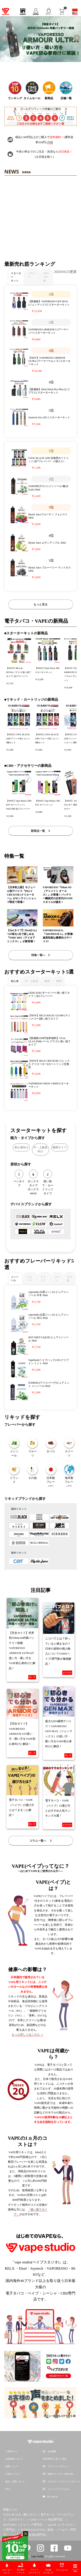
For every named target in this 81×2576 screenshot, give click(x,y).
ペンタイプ (19, 1180)
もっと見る (40, 604)
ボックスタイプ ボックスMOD (33, 1184)
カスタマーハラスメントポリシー (61, 2481)
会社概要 (49, 2451)
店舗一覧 (66, 89)
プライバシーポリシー (56, 2466)
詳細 (50, 142)
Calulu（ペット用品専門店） (47, 2519)
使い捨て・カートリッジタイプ (47, 1184)
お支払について (13, 2474)
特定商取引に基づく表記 (55, 2459)
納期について (11, 2466)
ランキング (15, 89)
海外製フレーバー (69, 1478)
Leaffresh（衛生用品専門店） (30, 2534)
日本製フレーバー (50, 1478)
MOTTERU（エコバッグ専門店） (24, 2524)
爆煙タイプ (59, 1147)
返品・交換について (15, 2481)
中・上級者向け (40, 1149)
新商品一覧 (40, 831)
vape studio (37, 2556)
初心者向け (21, 1147)
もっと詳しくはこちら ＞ (27, 2034)
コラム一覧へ (40, 1841)
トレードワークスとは (56, 2489)
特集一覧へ (40, 955)
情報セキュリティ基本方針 (58, 2474)
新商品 (49, 89)
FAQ (7, 2489)
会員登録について (14, 2459)
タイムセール (32, 89)
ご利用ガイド (11, 2451)
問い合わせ (52, 2496)
